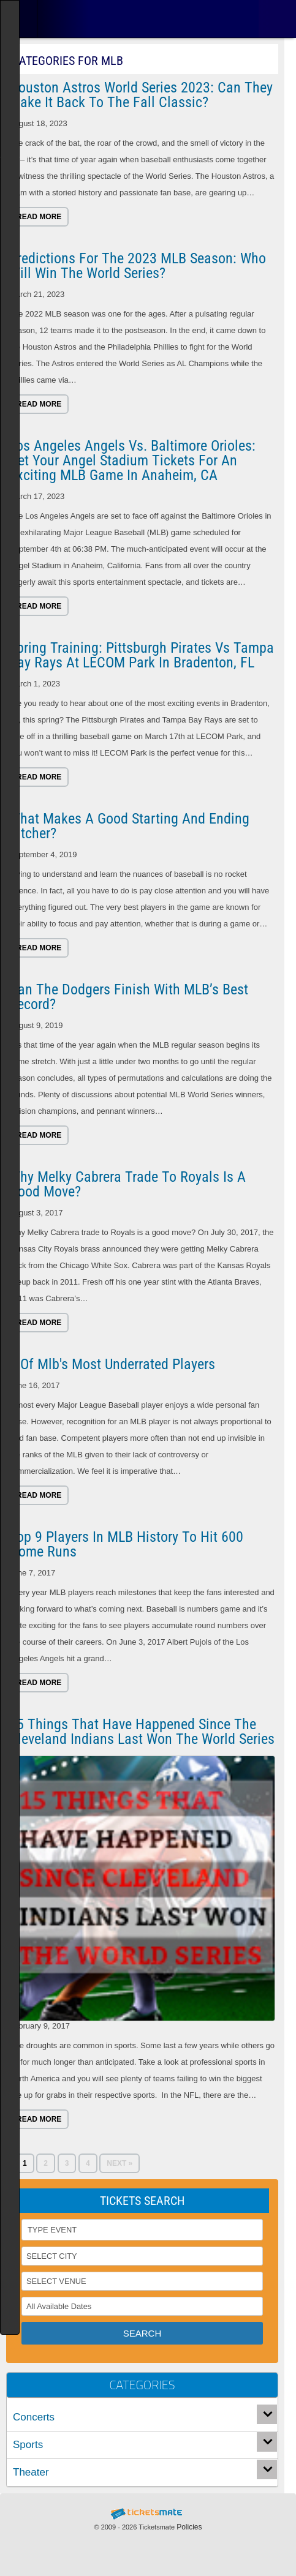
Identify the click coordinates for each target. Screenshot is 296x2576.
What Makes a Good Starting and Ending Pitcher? (129, 826)
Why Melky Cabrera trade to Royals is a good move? (127, 1184)
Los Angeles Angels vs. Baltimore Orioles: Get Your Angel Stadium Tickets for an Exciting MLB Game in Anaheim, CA (132, 460)
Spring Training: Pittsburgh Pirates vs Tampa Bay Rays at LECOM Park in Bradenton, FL (141, 655)
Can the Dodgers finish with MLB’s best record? (128, 997)
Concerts (34, 2417)
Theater (31, 2472)
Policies (189, 2527)
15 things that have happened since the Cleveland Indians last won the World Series (142, 1732)
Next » (119, 2163)
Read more (39, 216)
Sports (28, 2444)
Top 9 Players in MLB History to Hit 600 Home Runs (126, 1544)
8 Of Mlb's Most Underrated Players (112, 1364)
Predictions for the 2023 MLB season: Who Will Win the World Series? (137, 266)
